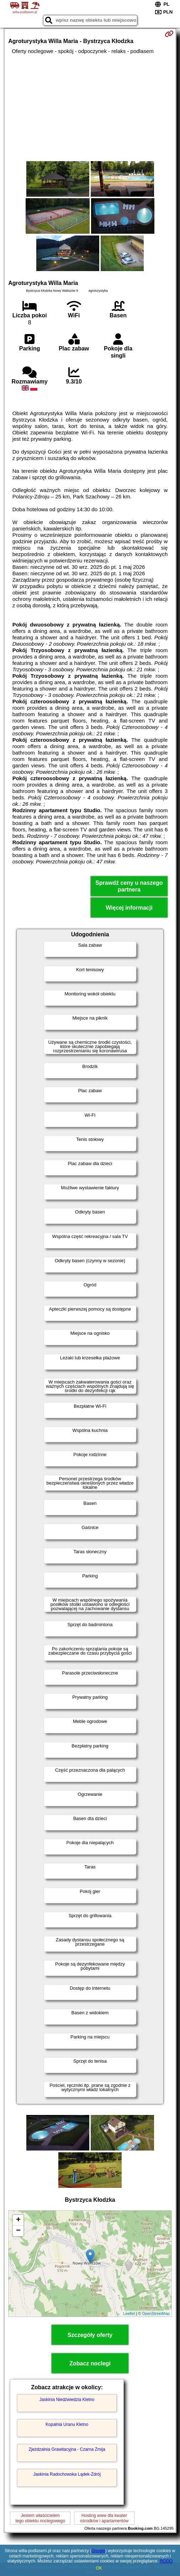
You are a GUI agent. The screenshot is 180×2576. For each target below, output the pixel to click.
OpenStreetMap (156, 2313)
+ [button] (18, 2220)
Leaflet (129, 2313)
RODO (166, 2561)
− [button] (18, 2231)
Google (98, 2550)
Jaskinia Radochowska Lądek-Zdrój (66, 2474)
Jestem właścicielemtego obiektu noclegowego (40, 2518)
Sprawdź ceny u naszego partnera (129, 886)
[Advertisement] (90, 108)
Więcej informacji (129, 908)
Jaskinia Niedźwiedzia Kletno (67, 2399)
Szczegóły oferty (90, 2335)
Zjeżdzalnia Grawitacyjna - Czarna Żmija (66, 2449)
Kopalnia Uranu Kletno (67, 2424)
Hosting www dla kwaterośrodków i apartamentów (104, 2518)
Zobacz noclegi (90, 2363)
